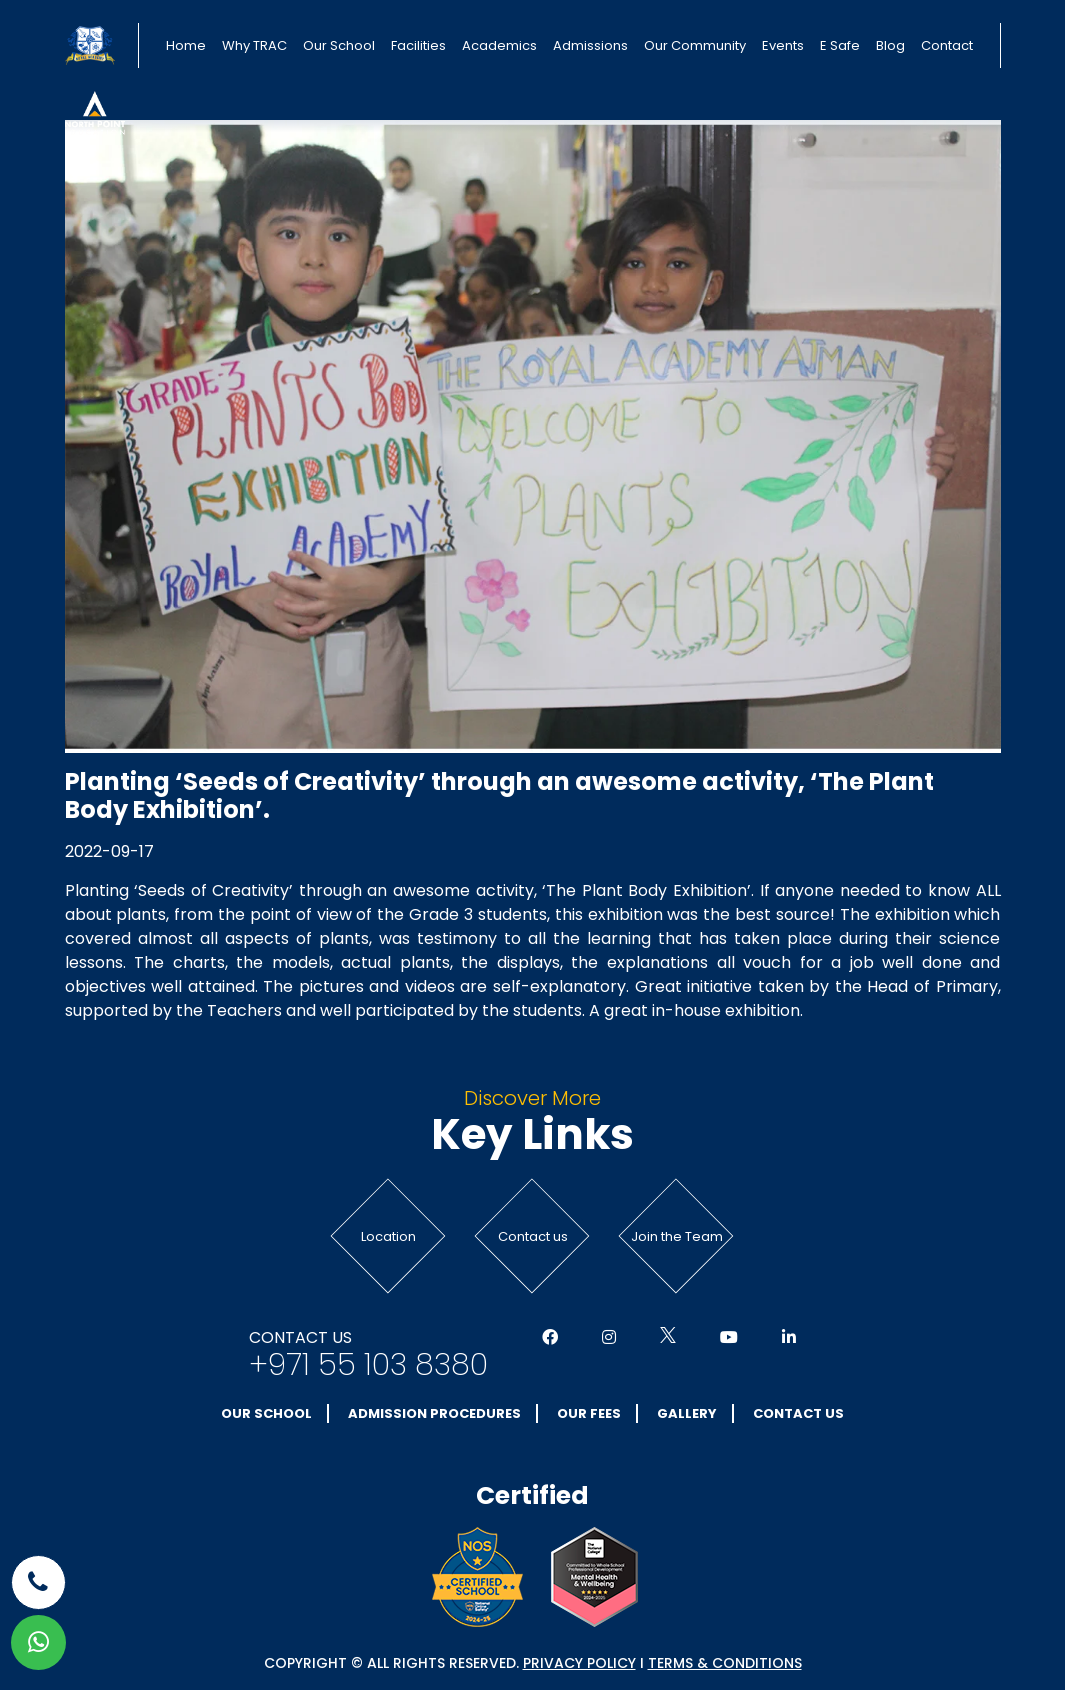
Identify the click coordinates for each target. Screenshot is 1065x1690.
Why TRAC (254, 45)
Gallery (687, 1413)
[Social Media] (550, 1338)
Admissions (590, 45)
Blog (890, 45)
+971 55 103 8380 (368, 1365)
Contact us (533, 1236)
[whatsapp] (38, 1642)
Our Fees (589, 1413)
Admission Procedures (434, 1413)
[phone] (38, 1582)
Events (783, 45)
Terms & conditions (725, 1663)
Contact (947, 45)
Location (388, 1236)
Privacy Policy (579, 1663)
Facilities (418, 45)
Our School (339, 45)
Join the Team (677, 1236)
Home (186, 45)
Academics (499, 45)
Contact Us (798, 1413)
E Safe (840, 45)
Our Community (695, 45)
